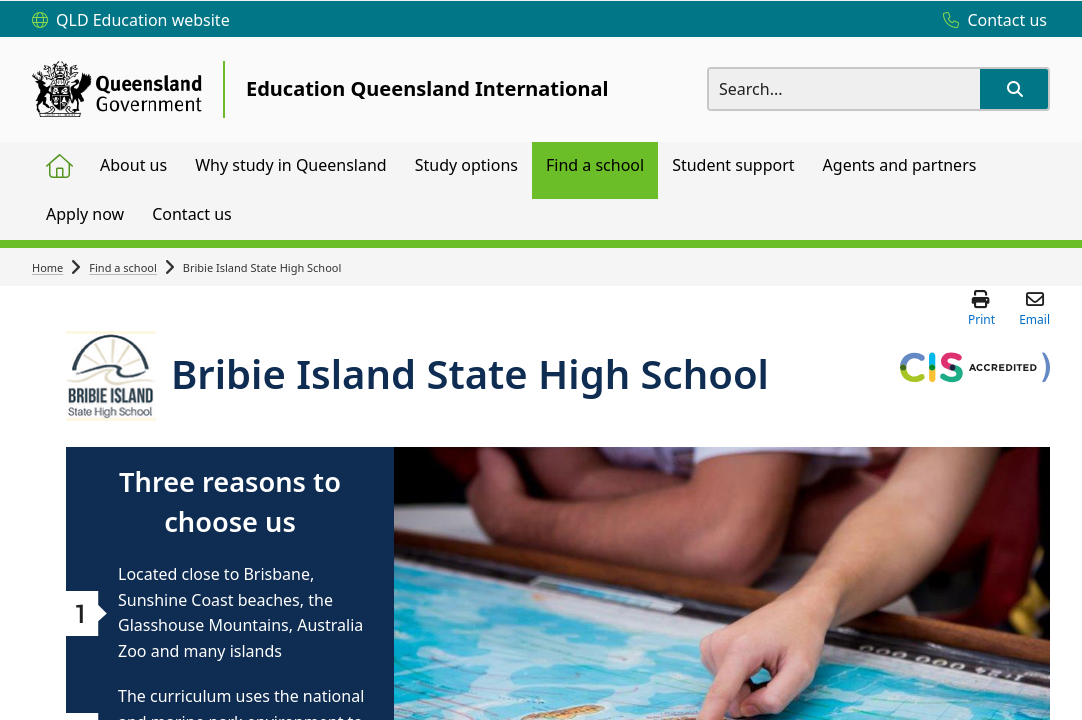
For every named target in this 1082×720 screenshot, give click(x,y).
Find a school (123, 267)
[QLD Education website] (131, 21)
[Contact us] (990, 21)
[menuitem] (59, 166)
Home (47, 267)
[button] (1014, 89)
